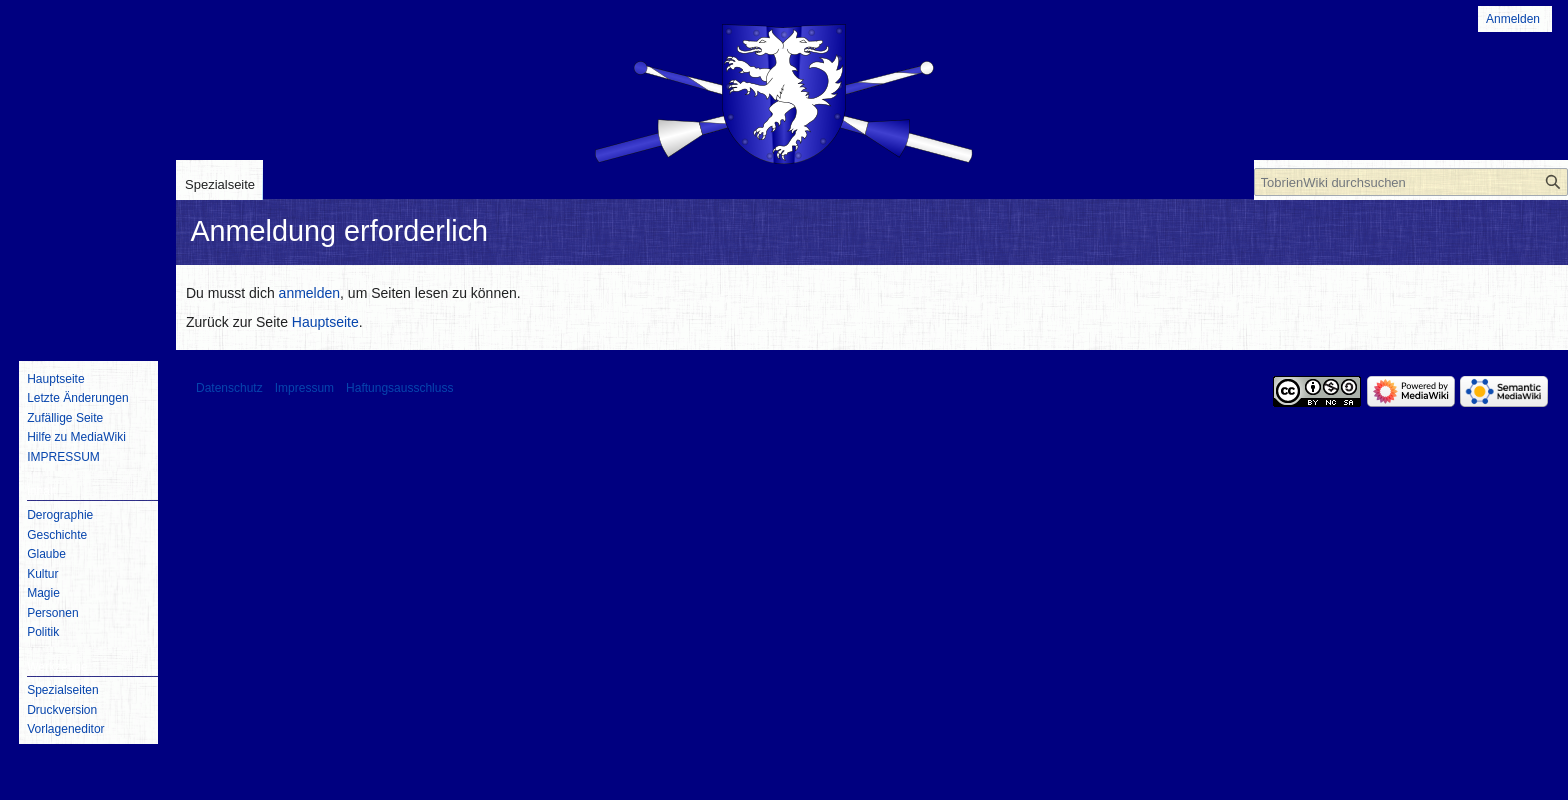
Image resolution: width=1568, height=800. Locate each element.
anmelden (310, 293)
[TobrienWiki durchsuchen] (1411, 182)
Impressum (304, 388)
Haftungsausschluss (399, 388)
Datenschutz (229, 388)
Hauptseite (325, 322)
